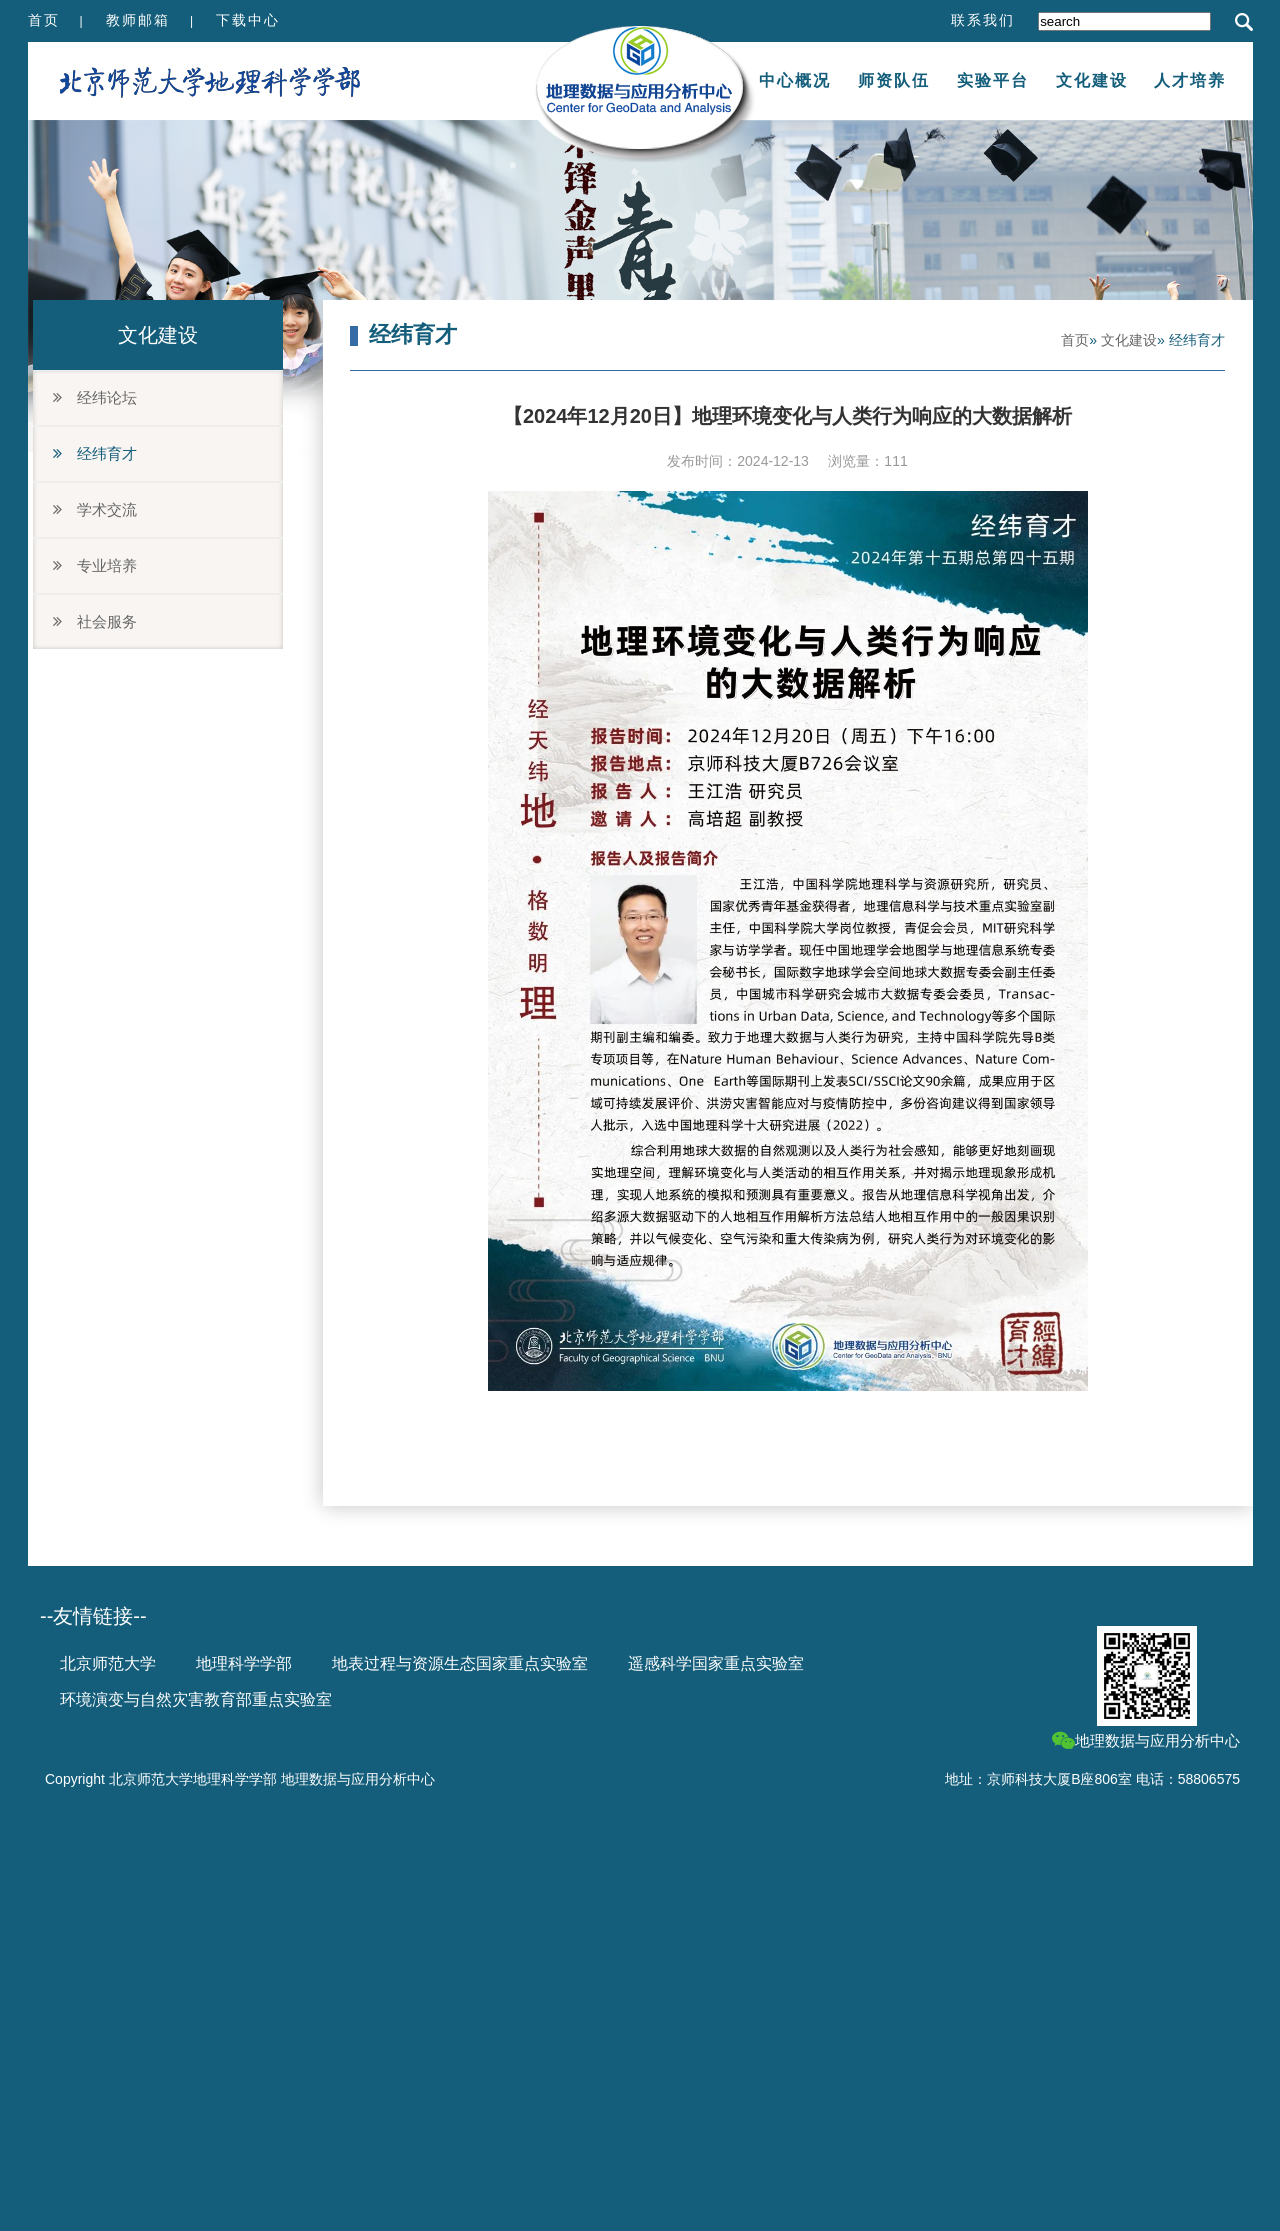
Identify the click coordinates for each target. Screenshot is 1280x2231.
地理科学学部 (244, 1663)
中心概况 (795, 80)
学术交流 (95, 509)
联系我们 (983, 20)
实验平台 (993, 80)
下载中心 (248, 20)
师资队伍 (894, 80)
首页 (44, 20)
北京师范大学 (108, 1663)
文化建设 (1092, 80)
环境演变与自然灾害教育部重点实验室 (196, 1699)
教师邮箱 (138, 20)
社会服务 (95, 621)
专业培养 (95, 565)
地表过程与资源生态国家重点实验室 (460, 1663)
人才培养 (1190, 80)
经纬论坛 (95, 397)
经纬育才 (95, 453)
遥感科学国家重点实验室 (716, 1663)
